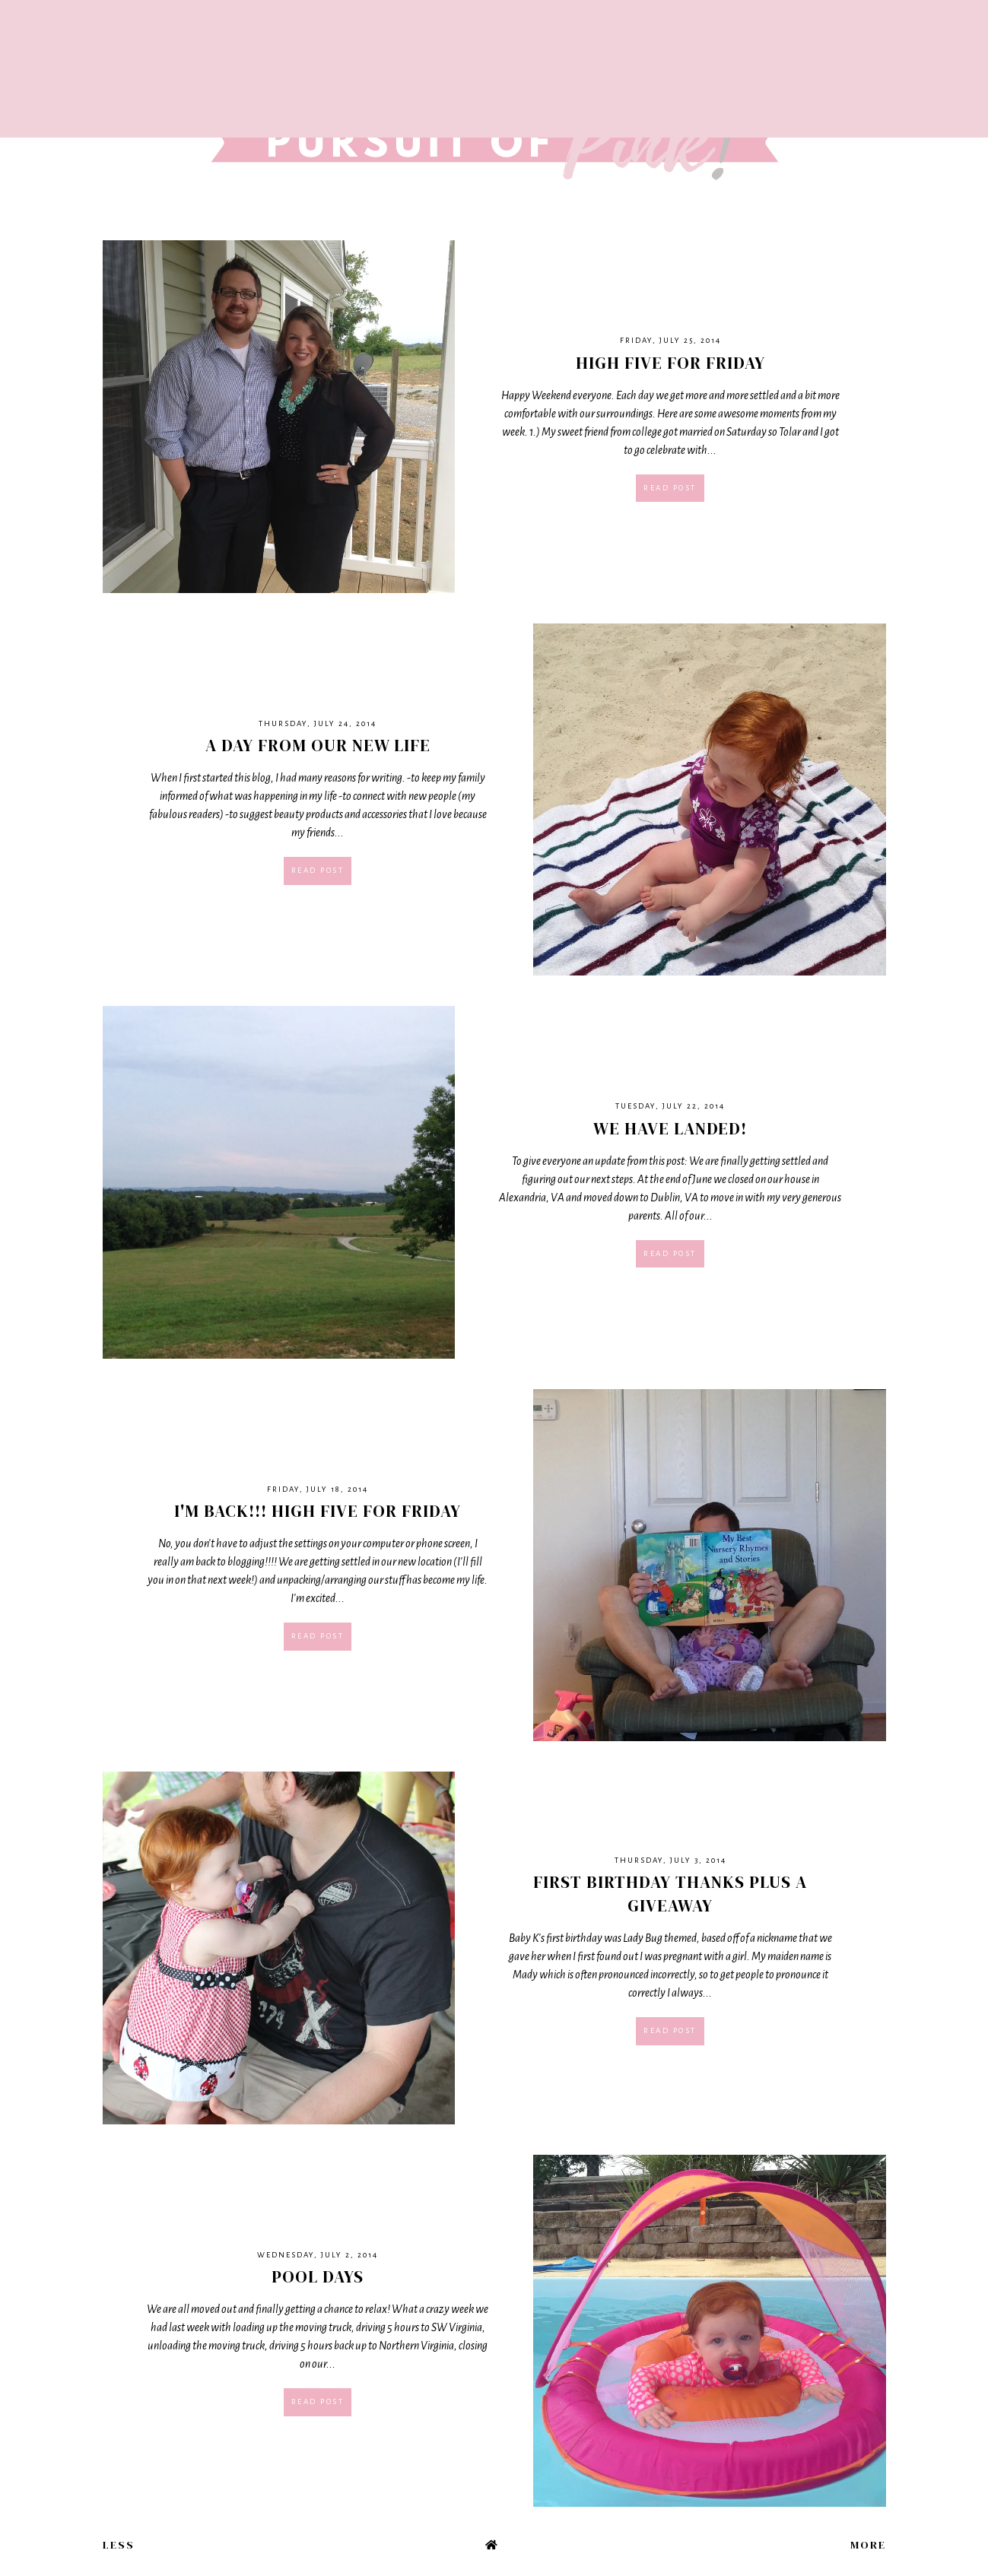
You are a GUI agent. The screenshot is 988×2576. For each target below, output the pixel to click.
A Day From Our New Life (317, 745)
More (868, 2544)
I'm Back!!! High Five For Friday (317, 1510)
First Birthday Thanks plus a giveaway (670, 1893)
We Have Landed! (670, 1128)
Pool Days (318, 2276)
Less (119, 2544)
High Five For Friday (670, 362)
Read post (670, 488)
